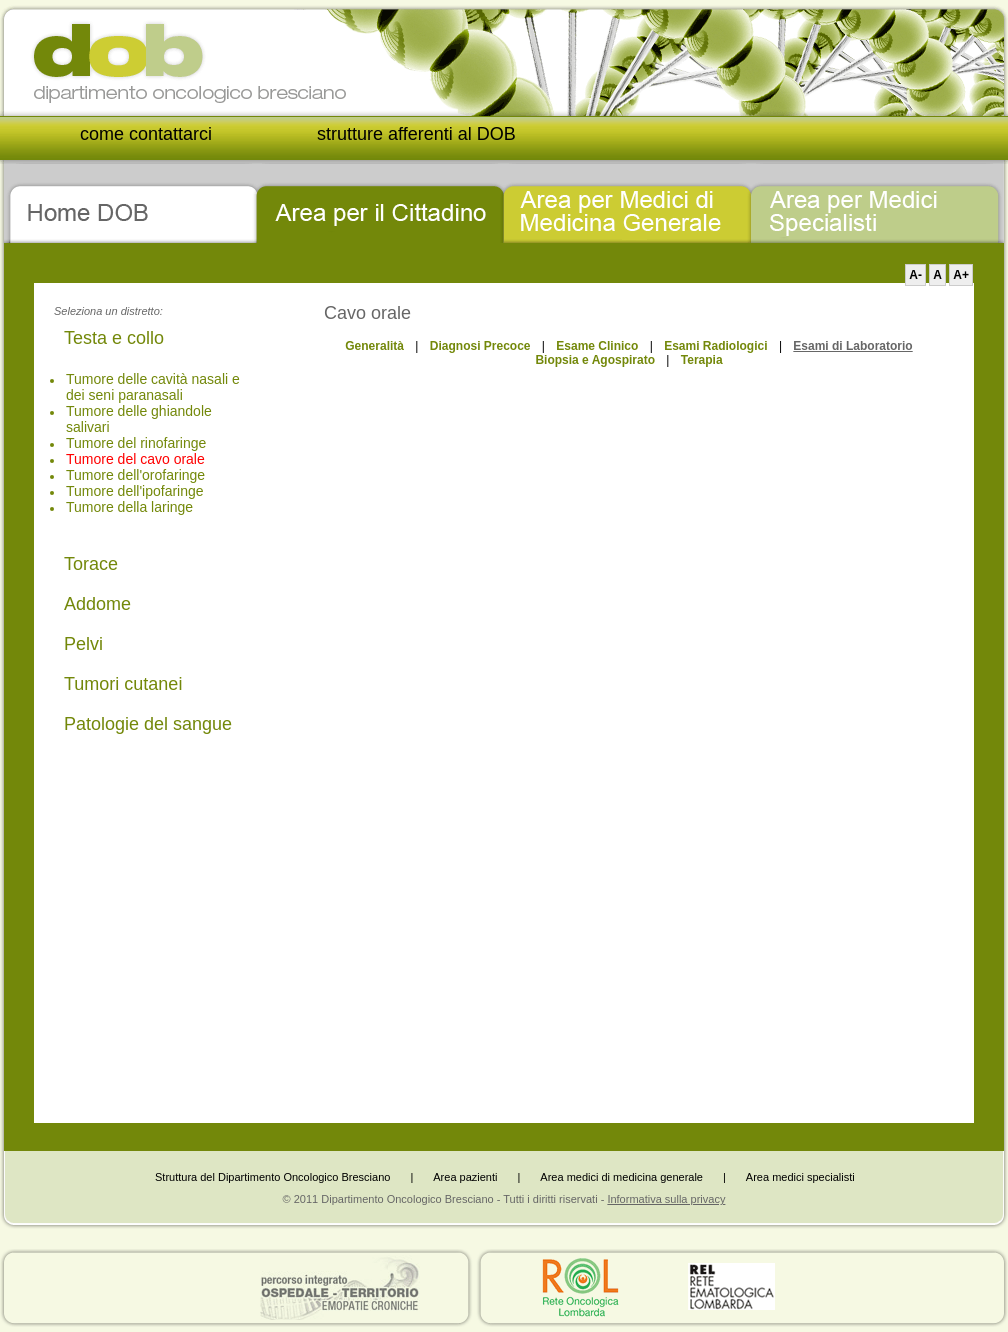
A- (915, 275)
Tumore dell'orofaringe (135, 475)
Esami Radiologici (715, 346)
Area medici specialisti (800, 1177)
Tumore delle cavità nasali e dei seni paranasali (153, 387)
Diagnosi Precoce (480, 346)
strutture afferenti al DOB (416, 134)
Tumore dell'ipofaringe (135, 491)
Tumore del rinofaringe (136, 443)
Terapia (702, 360)
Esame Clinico (597, 346)
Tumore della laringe (129, 507)
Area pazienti (465, 1177)
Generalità (374, 346)
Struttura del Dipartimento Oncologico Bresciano (272, 1177)
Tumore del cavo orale (135, 459)
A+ (961, 275)
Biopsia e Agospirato (595, 360)
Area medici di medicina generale (621, 1177)
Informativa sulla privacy (666, 1199)
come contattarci (146, 134)
